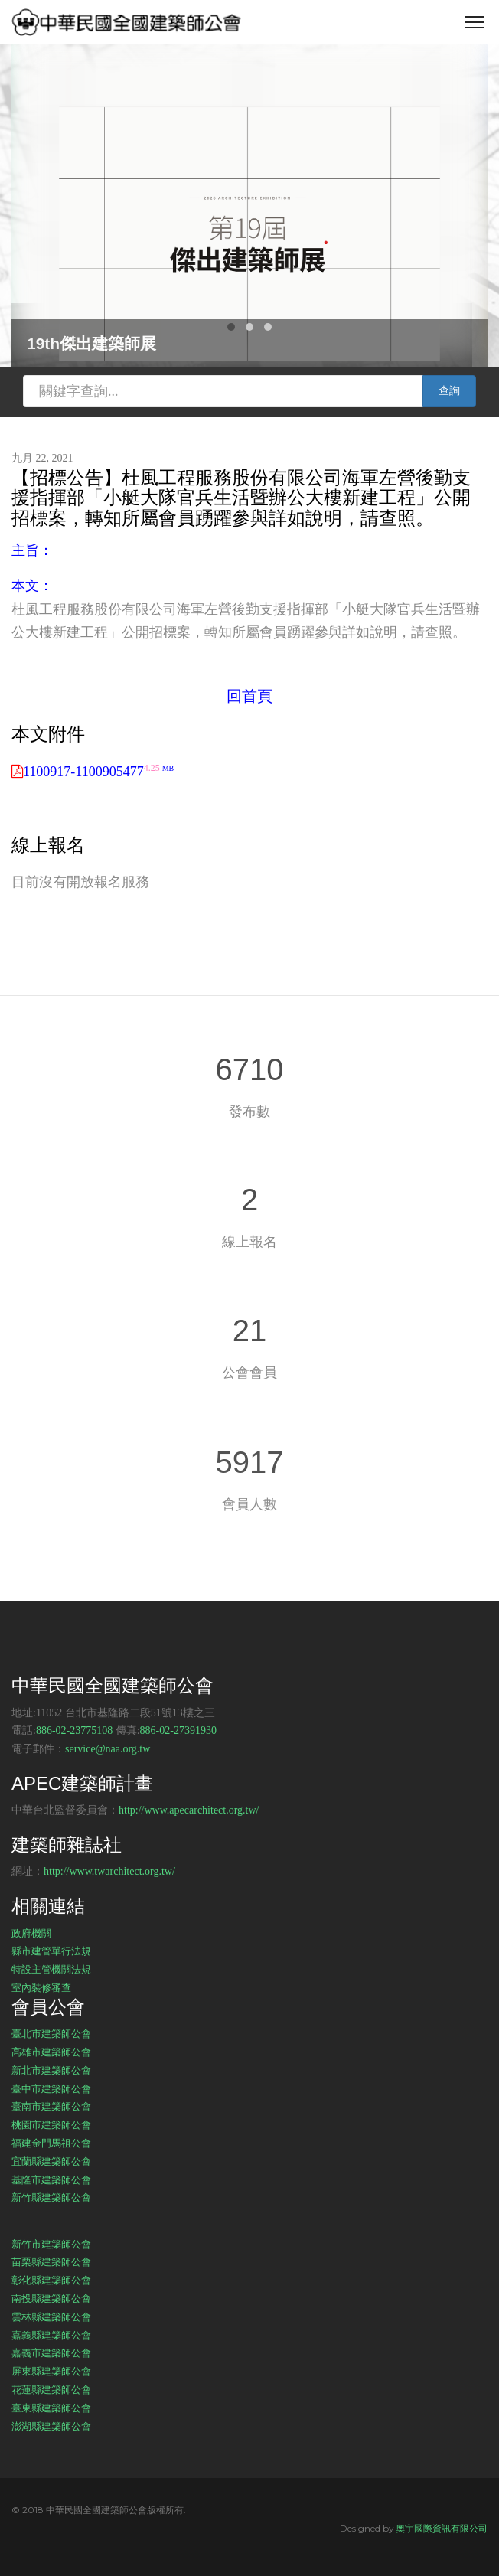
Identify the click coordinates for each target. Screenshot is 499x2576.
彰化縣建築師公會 (51, 2280)
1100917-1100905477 (98, 771)
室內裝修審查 (41, 1987)
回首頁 (249, 695)
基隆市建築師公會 (51, 2179)
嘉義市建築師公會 (51, 2352)
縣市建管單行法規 (51, 1950)
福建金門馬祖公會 (51, 2143)
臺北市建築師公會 (51, 2033)
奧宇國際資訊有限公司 (442, 2528)
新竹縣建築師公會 (51, 2197)
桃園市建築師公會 (51, 2124)
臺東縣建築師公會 (51, 2407)
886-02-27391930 (178, 1730)
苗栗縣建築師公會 (51, 2261)
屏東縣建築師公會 (51, 2371)
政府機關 (31, 1933)
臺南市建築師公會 (51, 2106)
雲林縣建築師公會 (51, 2316)
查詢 (449, 391)
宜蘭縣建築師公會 (51, 2161)
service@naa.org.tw (107, 1749)
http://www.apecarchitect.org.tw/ (189, 1810)
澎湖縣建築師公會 (51, 2426)
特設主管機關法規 (51, 1969)
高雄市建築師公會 (51, 2051)
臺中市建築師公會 (51, 2088)
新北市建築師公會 (51, 2070)
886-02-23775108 (74, 1730)
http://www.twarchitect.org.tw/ (109, 1871)
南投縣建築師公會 (51, 2298)
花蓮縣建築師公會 (51, 2389)
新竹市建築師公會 (51, 2244)
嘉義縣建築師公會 (51, 2335)
